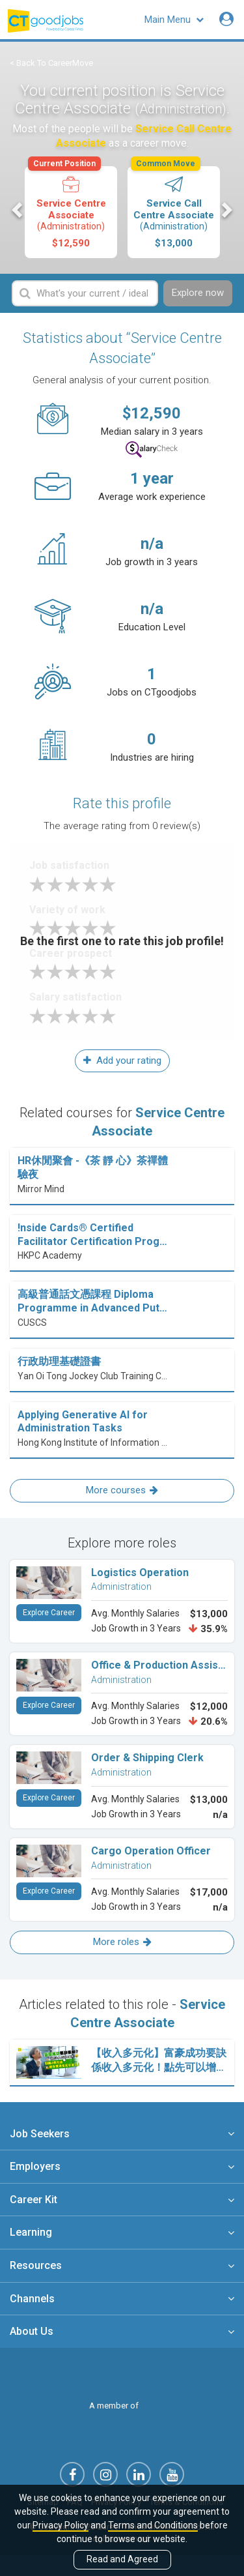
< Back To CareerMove (51, 63)
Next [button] (225, 209)
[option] (71, 212)
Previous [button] (18, 209)
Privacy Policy (60, 2525)
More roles (122, 1942)
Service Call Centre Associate (173, 207)
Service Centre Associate (70, 207)
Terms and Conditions (153, 2525)
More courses (122, 1490)
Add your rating (122, 1060)
